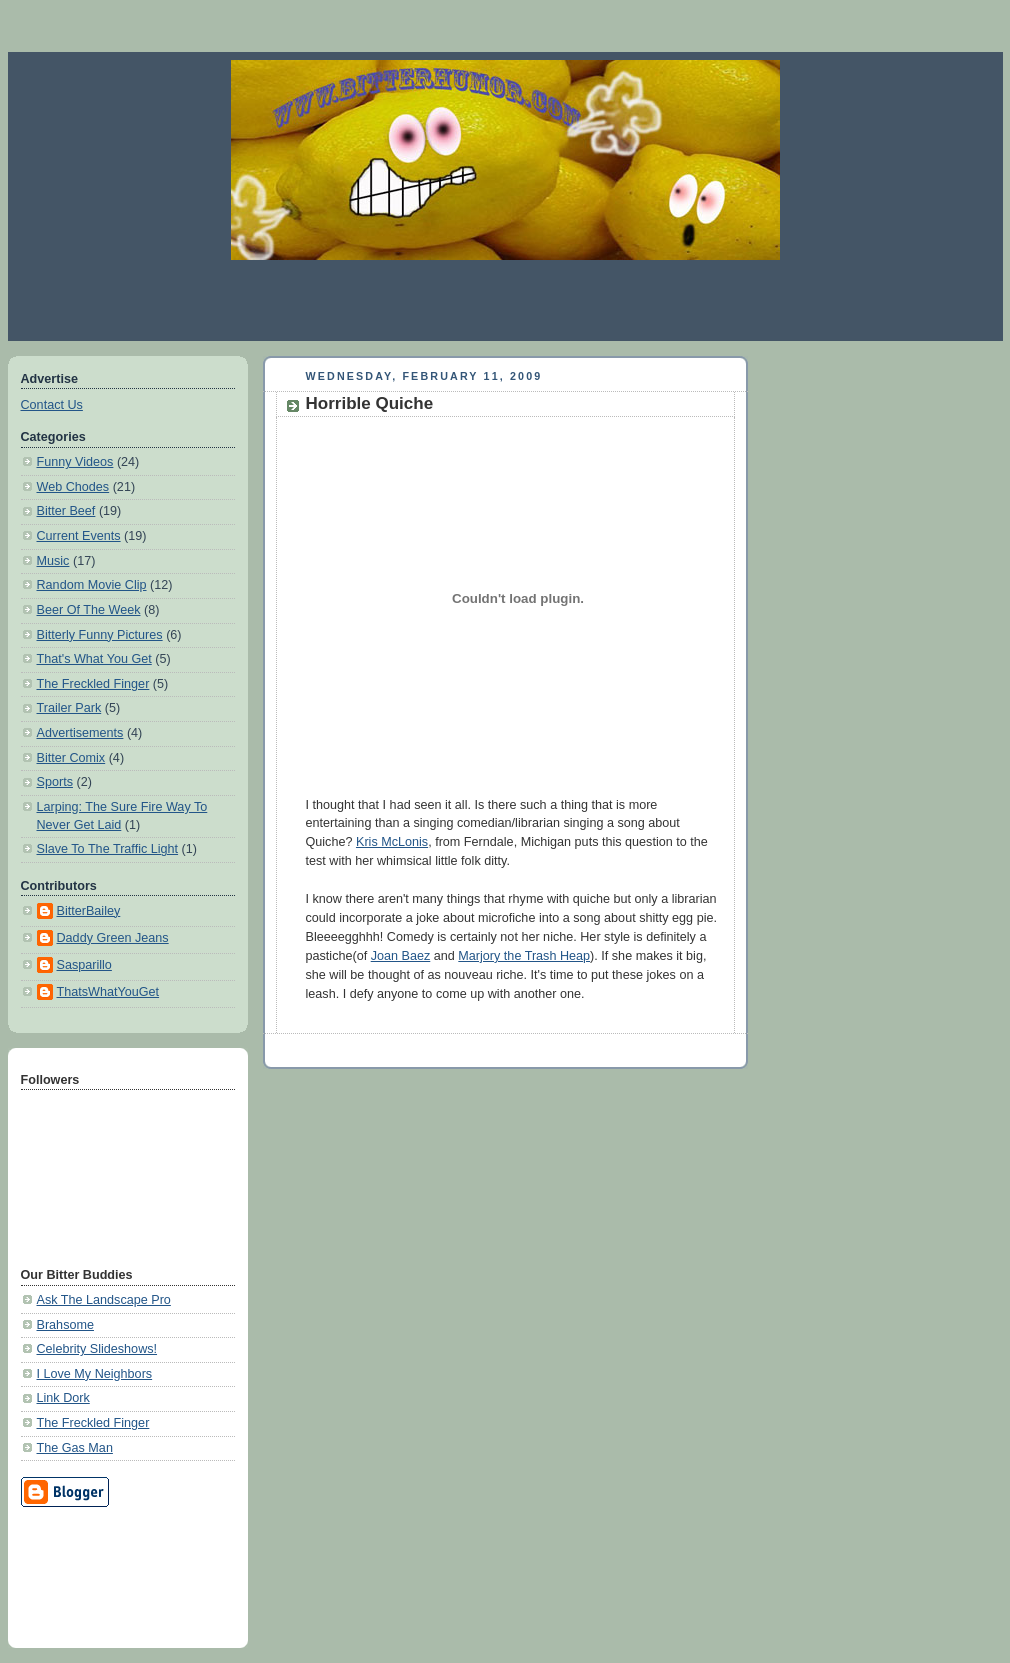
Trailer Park (69, 708)
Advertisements (80, 733)
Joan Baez (401, 956)
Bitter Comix (71, 758)
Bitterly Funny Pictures (100, 635)
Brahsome (65, 1325)
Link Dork (63, 1398)
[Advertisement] (505, 300)
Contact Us (52, 405)
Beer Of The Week (89, 610)
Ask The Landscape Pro (104, 1300)
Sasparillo (84, 965)
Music (53, 561)
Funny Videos (75, 462)
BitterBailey (89, 911)
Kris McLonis (392, 842)
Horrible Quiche (370, 403)
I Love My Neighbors (95, 1374)
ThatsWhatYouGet (108, 992)
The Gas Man (75, 1448)
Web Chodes (73, 487)
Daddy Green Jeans (113, 938)
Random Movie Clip (92, 585)
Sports (55, 782)
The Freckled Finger (93, 684)
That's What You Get (94, 659)
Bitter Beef (66, 511)
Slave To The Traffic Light (108, 849)
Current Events (79, 536)
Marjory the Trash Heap (524, 956)
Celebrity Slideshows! (97, 1349)
